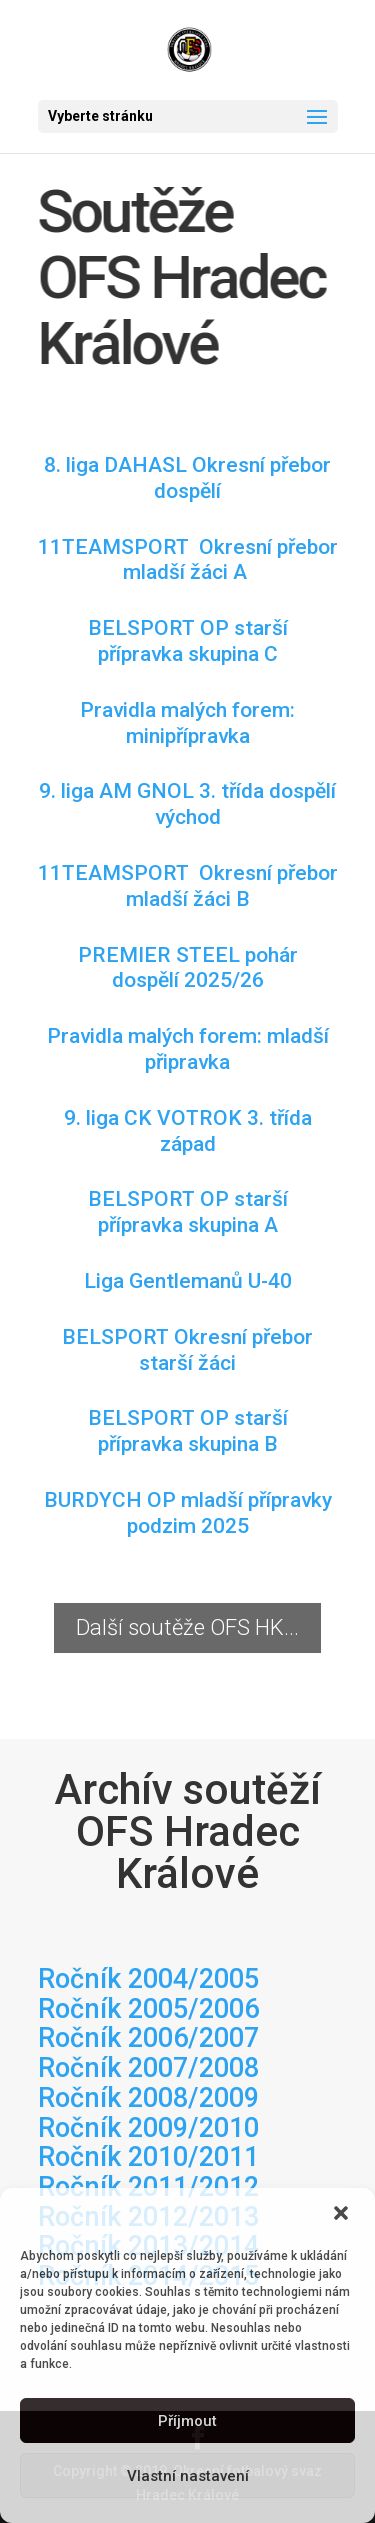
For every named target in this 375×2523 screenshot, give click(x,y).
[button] (343, 2215)
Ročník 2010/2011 (148, 2157)
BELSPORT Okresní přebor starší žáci (187, 1350)
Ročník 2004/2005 (148, 1979)
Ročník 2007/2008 (148, 2068)
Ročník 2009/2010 (148, 2128)
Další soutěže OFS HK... (187, 1627)
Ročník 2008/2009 (148, 2098)
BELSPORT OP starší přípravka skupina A (188, 1212)
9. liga (187, 804)
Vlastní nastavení (188, 2476)
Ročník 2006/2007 (148, 2038)
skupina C (188, 641)
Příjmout (187, 2421)
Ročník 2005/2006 (148, 2009)
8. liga (187, 478)
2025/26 (188, 968)
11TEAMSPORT (188, 560)
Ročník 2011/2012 (148, 2187)
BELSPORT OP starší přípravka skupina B (188, 1431)
